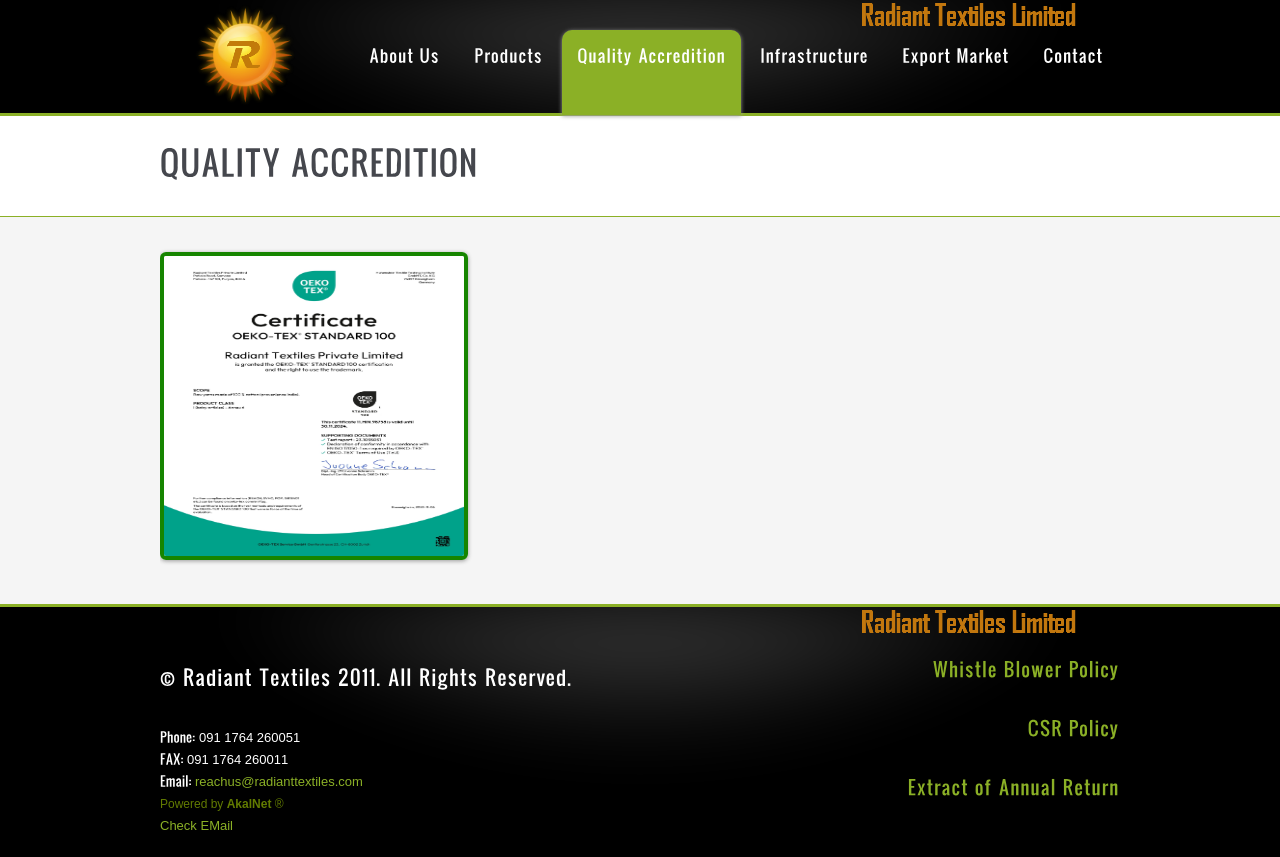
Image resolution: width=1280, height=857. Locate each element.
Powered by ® (222, 804)
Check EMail (196, 825)
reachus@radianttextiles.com (279, 781)
